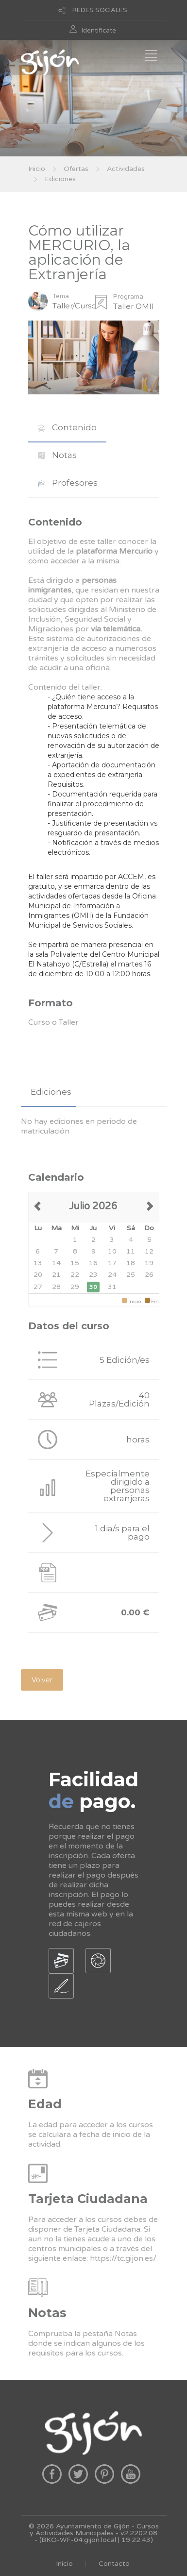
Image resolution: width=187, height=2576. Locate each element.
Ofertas (76, 169)
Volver (42, 1680)
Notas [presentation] (57, 455)
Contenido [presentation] (67, 427)
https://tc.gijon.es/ (123, 2258)
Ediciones (60, 179)
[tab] (67, 427)
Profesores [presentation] (68, 483)
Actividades (126, 169)
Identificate (99, 30)
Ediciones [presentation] (51, 1092)
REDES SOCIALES (99, 10)
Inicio (36, 169)
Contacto (114, 2563)
